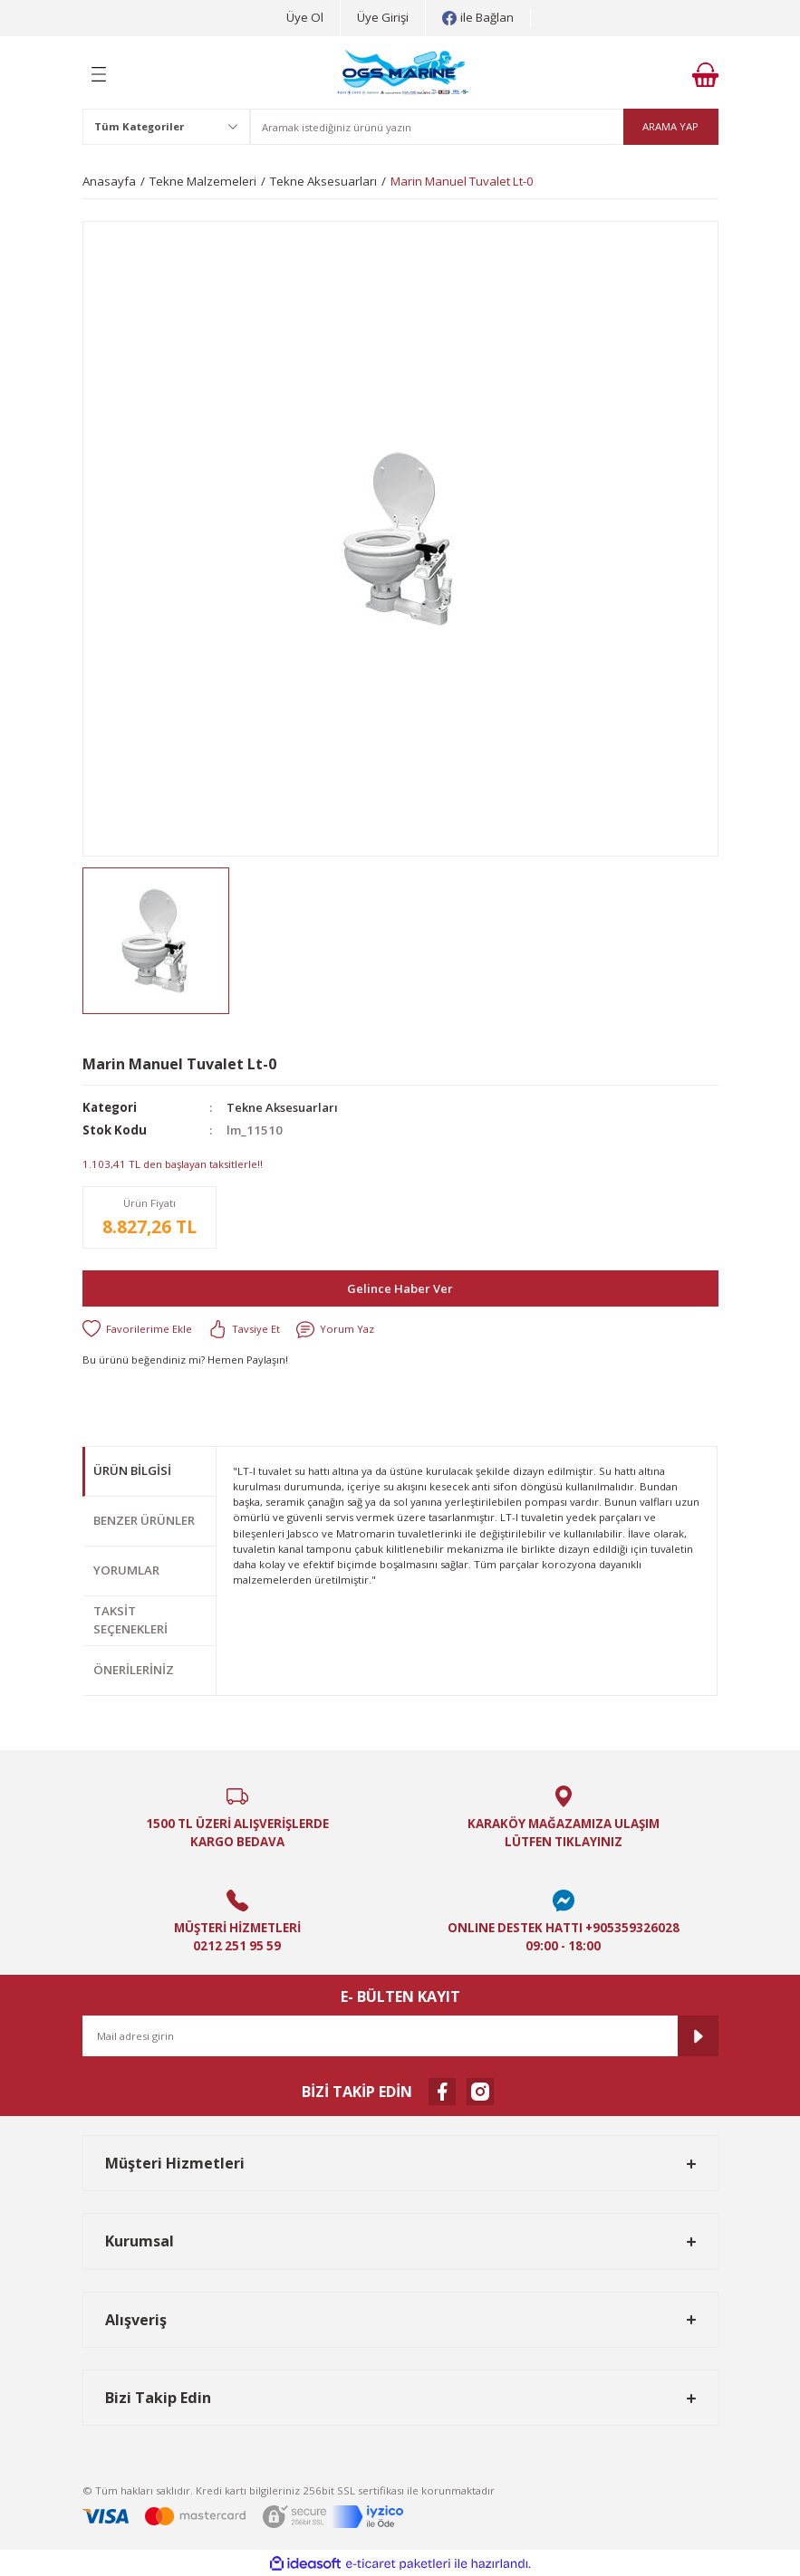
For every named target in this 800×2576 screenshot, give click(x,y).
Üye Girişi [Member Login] (383, 17)
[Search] (484, 127)
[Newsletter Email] (400, 2036)
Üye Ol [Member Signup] (304, 17)
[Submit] (698, 2036)
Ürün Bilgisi (132, 1470)
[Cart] (705, 74)
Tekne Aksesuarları (285, 1107)
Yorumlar (126, 1570)
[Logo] (403, 74)
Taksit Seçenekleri (130, 1620)
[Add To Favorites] (137, 1329)
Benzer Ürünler (144, 1520)
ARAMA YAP (670, 126)
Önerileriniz (133, 1669)
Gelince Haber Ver (400, 1287)
